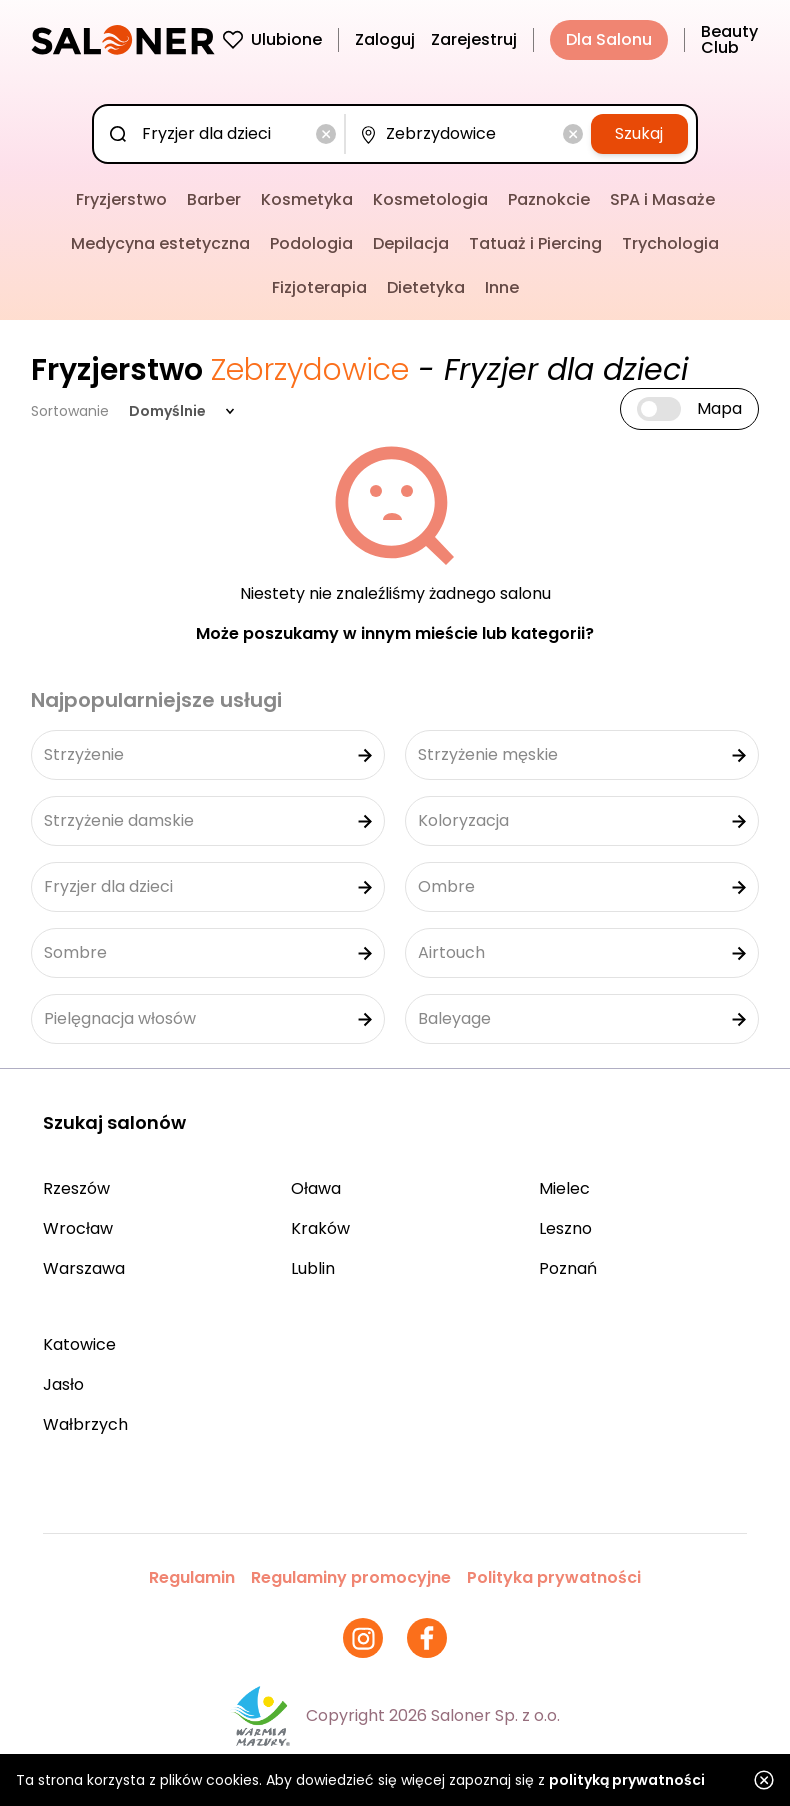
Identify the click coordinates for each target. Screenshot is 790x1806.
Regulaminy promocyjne (351, 1577)
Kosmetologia (430, 199)
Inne (502, 287)
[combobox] (223, 134)
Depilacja (411, 243)
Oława (316, 1188)
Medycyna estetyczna (160, 243)
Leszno (565, 1228)
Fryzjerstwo (121, 199)
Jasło (63, 1384)
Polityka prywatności (554, 1577)
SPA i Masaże (662, 199)
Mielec (564, 1188)
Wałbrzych (85, 1424)
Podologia (311, 243)
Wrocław (78, 1228)
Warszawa (84, 1268)
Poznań (568, 1268)
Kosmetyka (307, 199)
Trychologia (670, 243)
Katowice (79, 1344)
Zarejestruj (474, 39)
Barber (214, 199)
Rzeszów (76, 1188)
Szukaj (639, 133)
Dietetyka (426, 287)
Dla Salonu (609, 39)
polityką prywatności (627, 1780)
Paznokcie (549, 199)
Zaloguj (385, 39)
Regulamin (192, 1577)
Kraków (320, 1228)
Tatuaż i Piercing (535, 243)
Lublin (313, 1268)
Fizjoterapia (319, 287)
